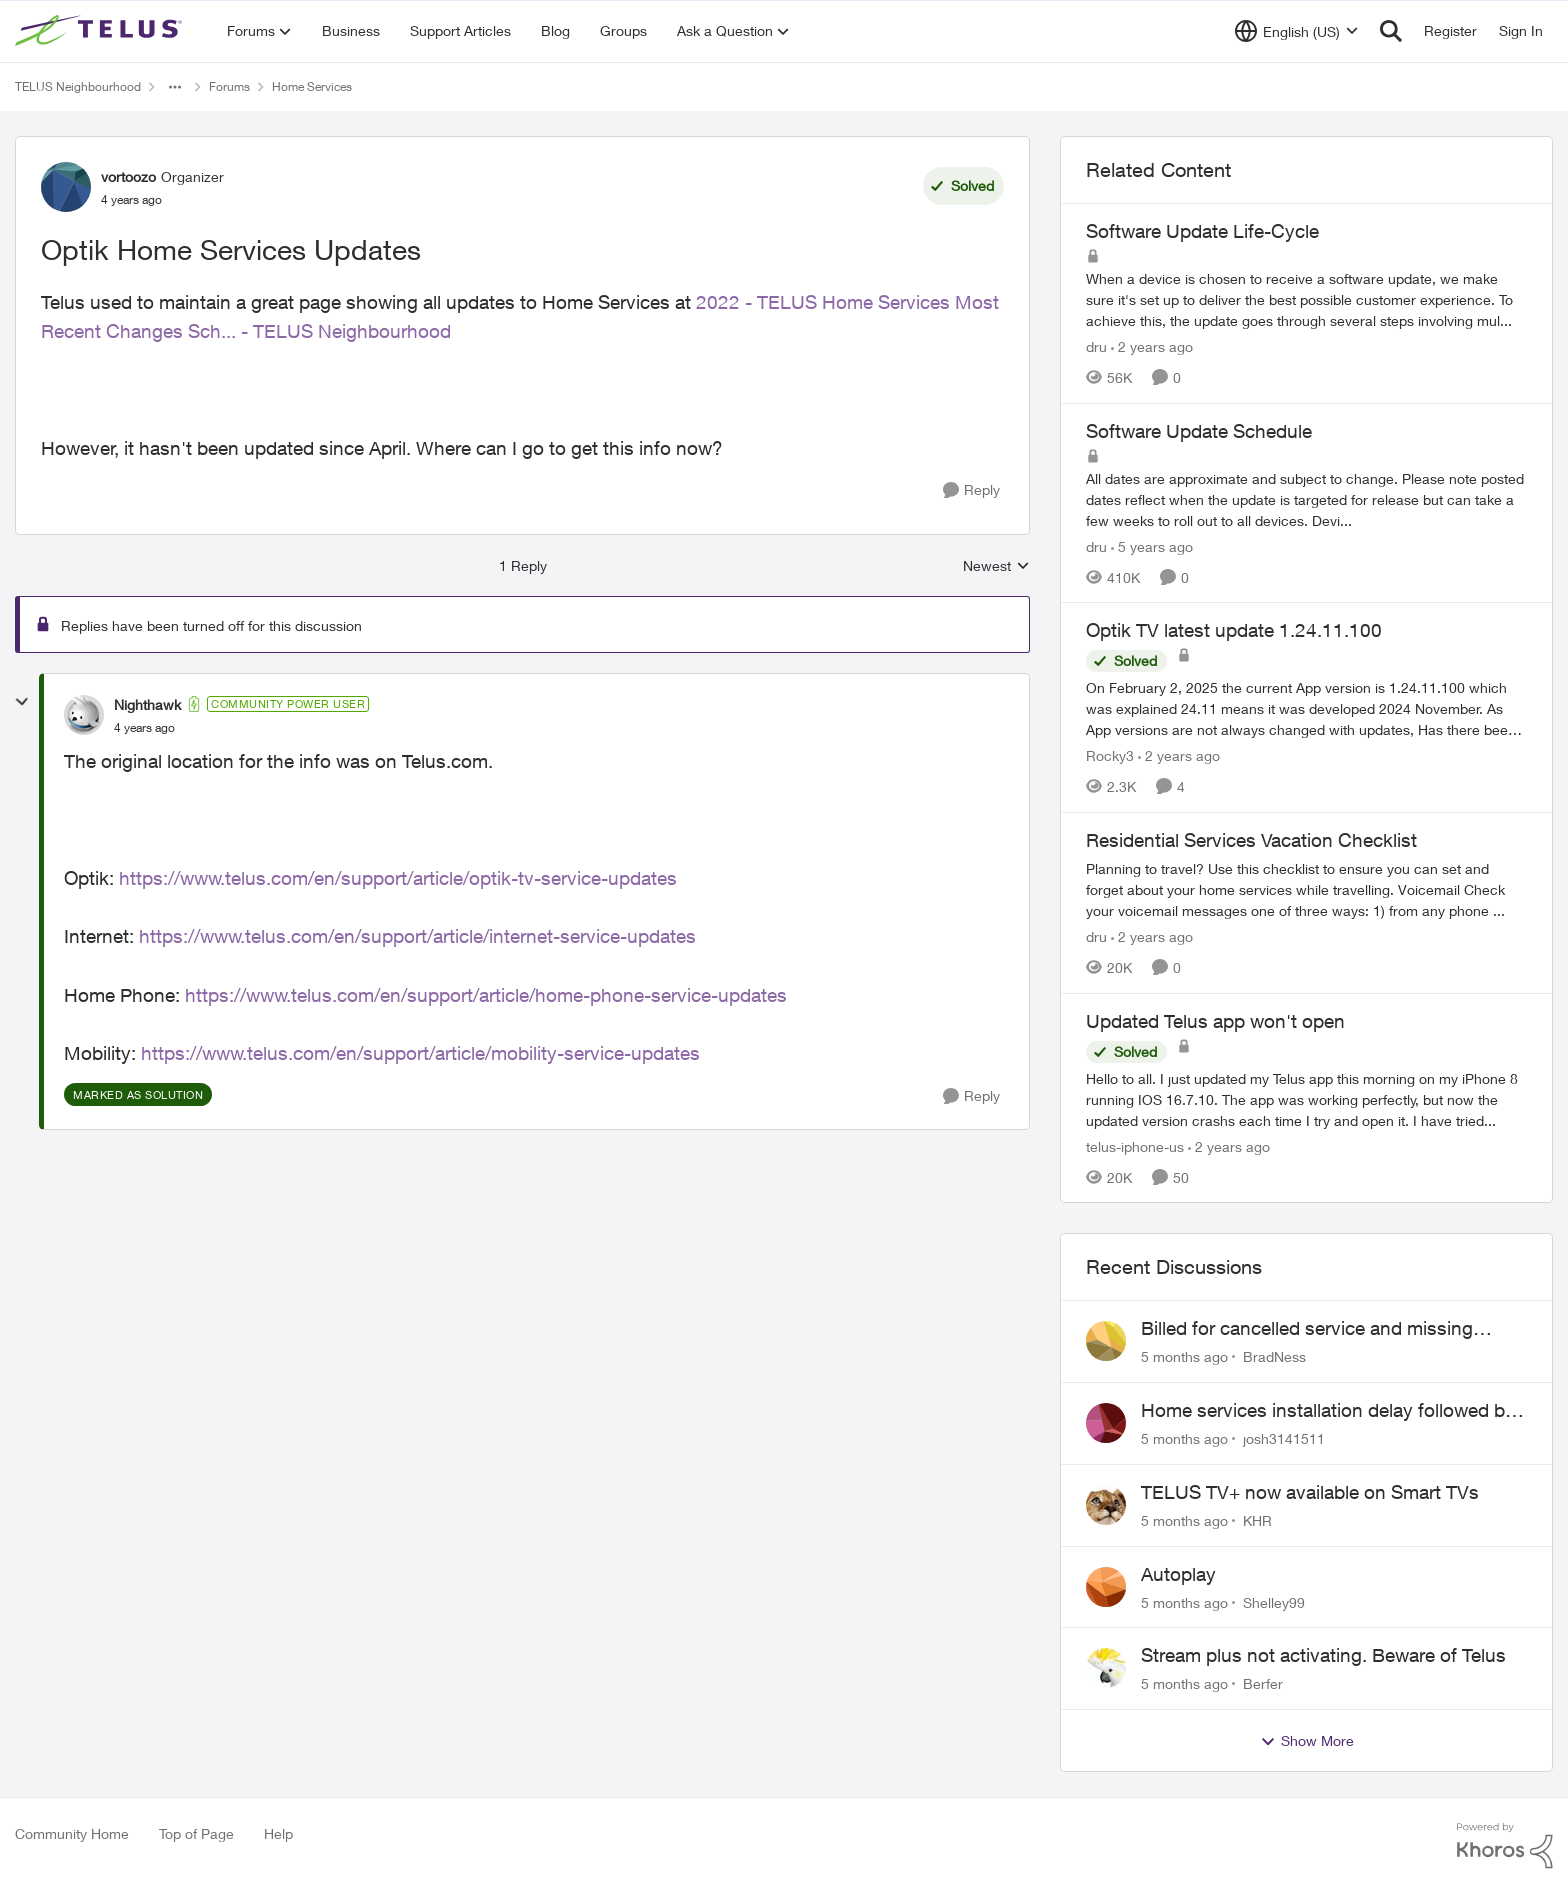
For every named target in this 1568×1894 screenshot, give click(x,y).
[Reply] (971, 490)
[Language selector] (1296, 31)
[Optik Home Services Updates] (144, 728)
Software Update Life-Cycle (1202, 231)
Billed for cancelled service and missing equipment (1307, 1329)
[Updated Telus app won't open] (1306, 1098)
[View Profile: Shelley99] (1106, 1587)
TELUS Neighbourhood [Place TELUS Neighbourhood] (78, 86)
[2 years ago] (1152, 346)
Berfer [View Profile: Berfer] (1263, 1683)
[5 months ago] (1184, 1356)
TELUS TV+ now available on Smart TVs (1310, 1492)
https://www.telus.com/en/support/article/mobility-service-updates (420, 1053)
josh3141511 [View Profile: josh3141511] (1284, 1438)
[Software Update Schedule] (1306, 498)
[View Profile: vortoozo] (66, 187)
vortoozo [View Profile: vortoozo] (128, 176)
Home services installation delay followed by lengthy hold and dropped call (1328, 1411)
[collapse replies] (22, 702)
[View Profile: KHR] (1106, 1505)
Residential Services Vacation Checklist (1251, 840)
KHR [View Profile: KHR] (1257, 1520)
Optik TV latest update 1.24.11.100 (1234, 630)
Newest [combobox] (996, 566)
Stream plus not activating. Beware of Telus (1323, 1655)
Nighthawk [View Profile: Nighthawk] (147, 704)
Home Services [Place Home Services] (312, 86)
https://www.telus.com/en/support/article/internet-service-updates (417, 936)
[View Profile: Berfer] (1106, 1668)
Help (278, 1833)
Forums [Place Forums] (229, 86)
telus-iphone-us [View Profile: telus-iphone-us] (1135, 1145)
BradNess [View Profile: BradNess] (1274, 1356)
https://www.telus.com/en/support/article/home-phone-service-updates (486, 995)
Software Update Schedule (1199, 431)
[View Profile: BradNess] (1106, 1341)
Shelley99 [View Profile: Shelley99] (1274, 1601)
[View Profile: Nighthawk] (84, 715)
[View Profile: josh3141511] (1106, 1423)
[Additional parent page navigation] (175, 87)
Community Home (72, 1833)
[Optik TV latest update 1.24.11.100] (1306, 708)
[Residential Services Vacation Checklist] (1306, 889)
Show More (1307, 1741)
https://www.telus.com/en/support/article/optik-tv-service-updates (398, 878)
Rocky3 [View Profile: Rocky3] (1110, 755)
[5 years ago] (1152, 545)
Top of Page (196, 1833)
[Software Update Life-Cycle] (1306, 299)
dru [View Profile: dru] (1096, 346)
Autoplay (1178, 1574)
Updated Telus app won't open (1215, 1021)
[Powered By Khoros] (1505, 1846)
